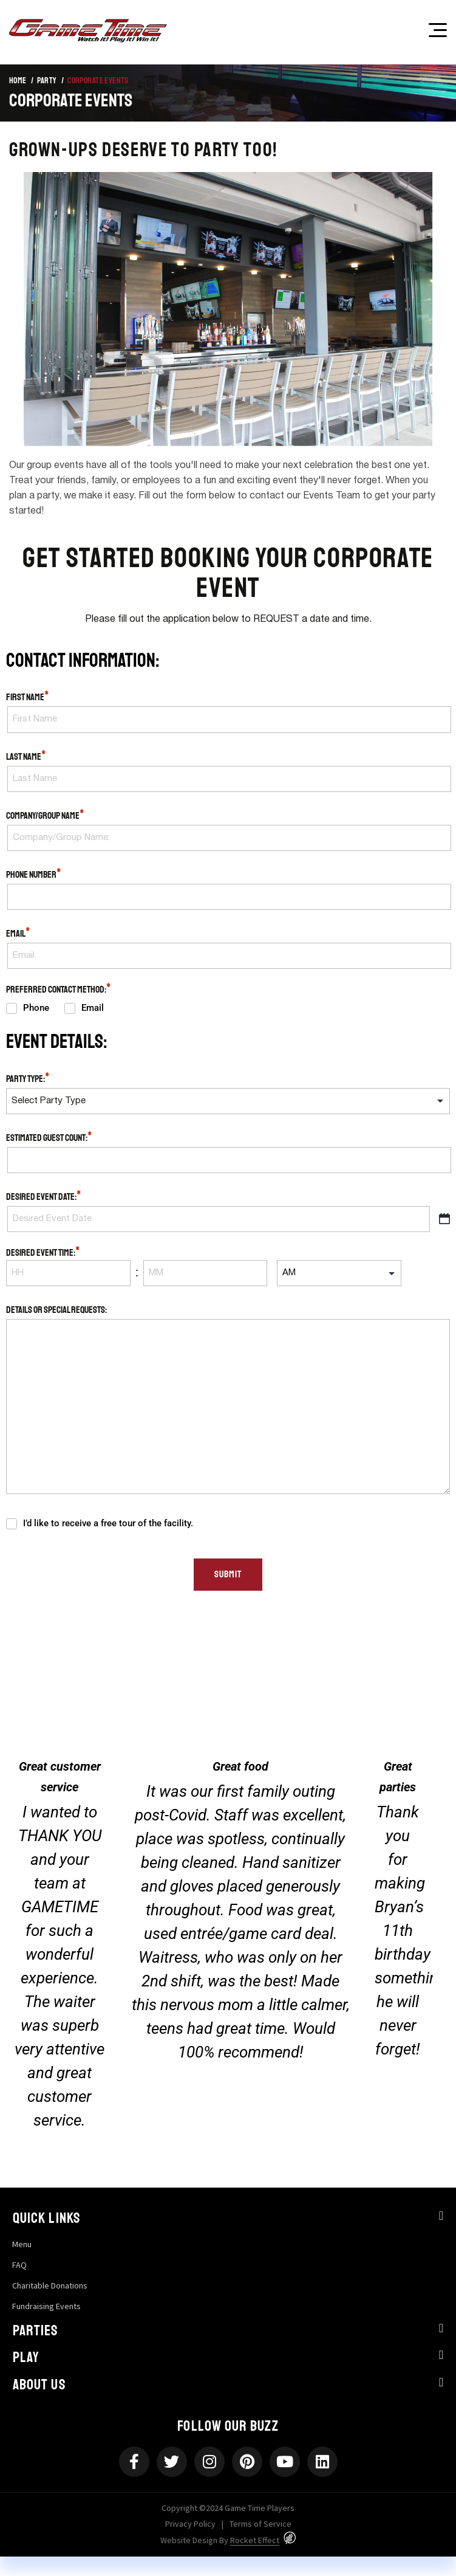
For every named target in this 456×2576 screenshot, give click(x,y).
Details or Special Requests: (56, 1310)
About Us (39, 2384)
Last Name (26, 756)
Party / (50, 80)
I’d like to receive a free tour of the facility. (108, 1523)
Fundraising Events (46, 2306)
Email (18, 933)
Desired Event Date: (43, 1196)
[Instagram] (209, 2462)
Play (26, 2357)
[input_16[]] (339, 1273)
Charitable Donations (49, 2285)
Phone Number (33, 874)
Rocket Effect (254, 2540)
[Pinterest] (247, 2462)
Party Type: (28, 1078)
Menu (22, 2244)
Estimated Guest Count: (49, 1137)
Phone (35, 1007)
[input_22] (228, 1101)
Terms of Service (260, 2523)
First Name (27, 696)
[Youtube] (285, 2462)
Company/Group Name (45, 815)
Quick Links (46, 2218)
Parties (35, 2330)
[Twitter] (172, 2462)
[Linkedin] (322, 2462)
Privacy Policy (190, 2523)
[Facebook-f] (134, 2462)
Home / (21, 80)
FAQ (19, 2264)
